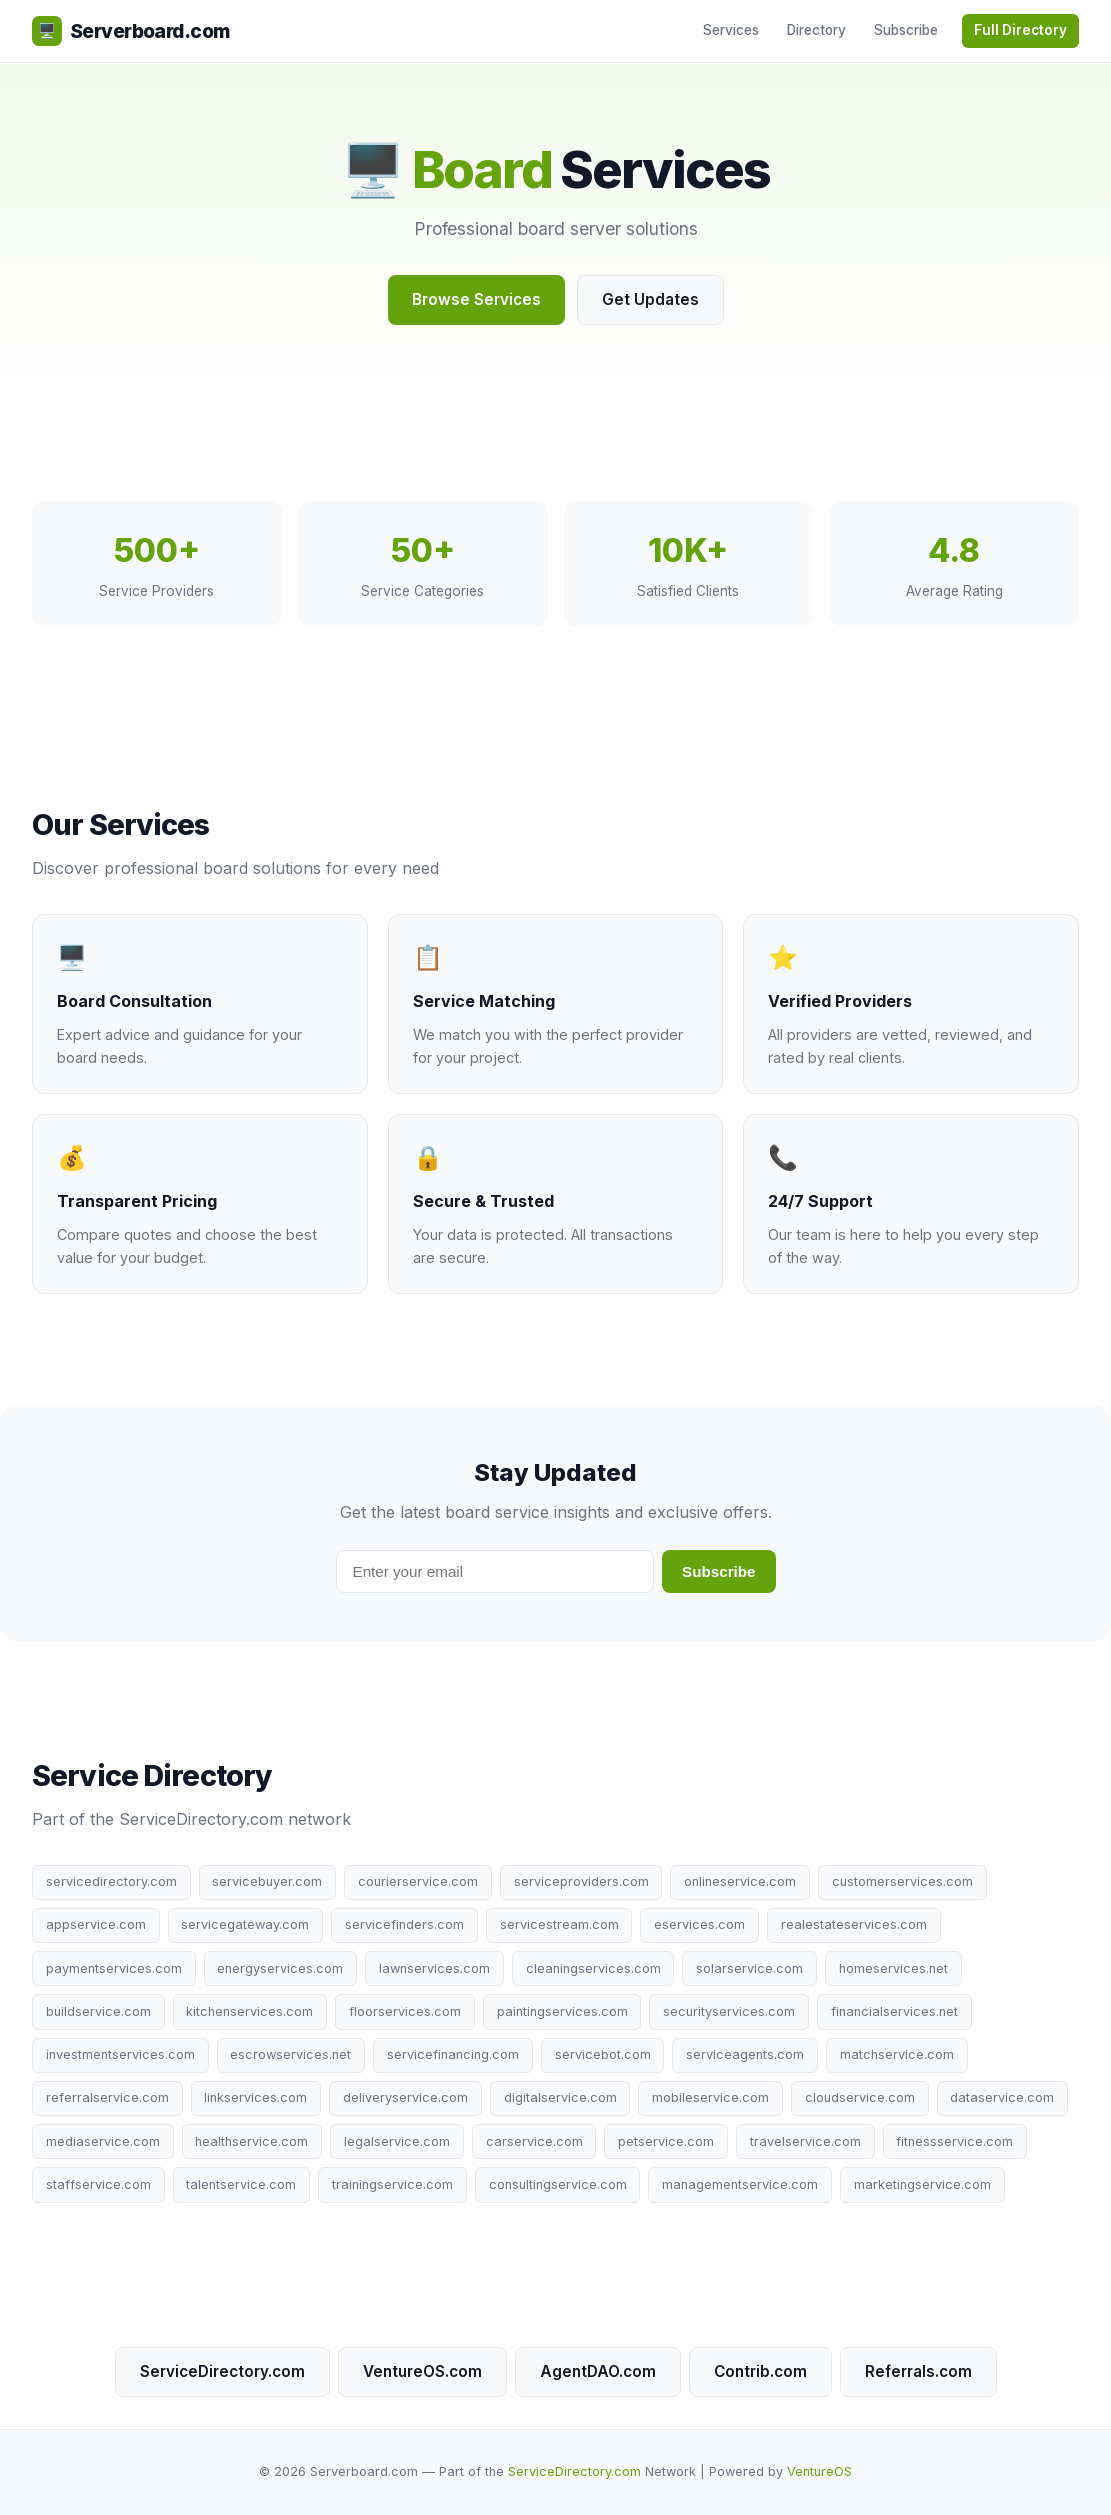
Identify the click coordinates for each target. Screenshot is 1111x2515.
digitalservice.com (560, 2097)
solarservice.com (749, 1968)
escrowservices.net (290, 2054)
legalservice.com (397, 2141)
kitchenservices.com (249, 2011)
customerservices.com (902, 1881)
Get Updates (650, 299)
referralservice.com (107, 2097)
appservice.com (96, 1924)
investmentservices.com (120, 2054)
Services (731, 30)
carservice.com (534, 2141)
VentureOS (819, 2471)
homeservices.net (893, 1968)
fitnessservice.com (954, 2141)
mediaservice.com (103, 2141)
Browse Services (476, 299)
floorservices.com (405, 2011)
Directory (816, 30)
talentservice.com (241, 2184)
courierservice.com (418, 1881)
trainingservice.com (392, 2184)
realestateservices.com (854, 1924)
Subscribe (906, 30)
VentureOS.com (422, 2371)
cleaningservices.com (593, 1968)
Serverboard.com (130, 31)
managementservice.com (740, 2184)
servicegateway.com (245, 1924)
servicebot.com (603, 2054)
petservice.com (666, 2141)
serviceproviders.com (581, 1881)
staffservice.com (98, 2184)
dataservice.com (1002, 2097)
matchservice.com (897, 2054)
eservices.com (699, 1924)
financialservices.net (894, 2011)
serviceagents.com (745, 2054)
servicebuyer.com (267, 1881)
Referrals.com (918, 2371)
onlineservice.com (740, 1881)
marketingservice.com (922, 2184)
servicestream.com (559, 1924)
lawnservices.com (434, 1968)
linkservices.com (255, 2097)
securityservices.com (729, 2011)
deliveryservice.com (405, 2097)
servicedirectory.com (111, 1881)
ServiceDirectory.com (222, 2371)
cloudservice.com (860, 2097)
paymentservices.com (114, 1968)
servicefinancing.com (453, 2054)
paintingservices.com (562, 2011)
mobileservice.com (710, 2097)
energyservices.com (280, 1968)
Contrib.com (760, 2371)
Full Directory (1020, 30)
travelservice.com (805, 2141)
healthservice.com (251, 2141)
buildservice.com (98, 2011)
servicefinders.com (404, 1924)
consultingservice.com (558, 2184)
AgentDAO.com (598, 2371)
